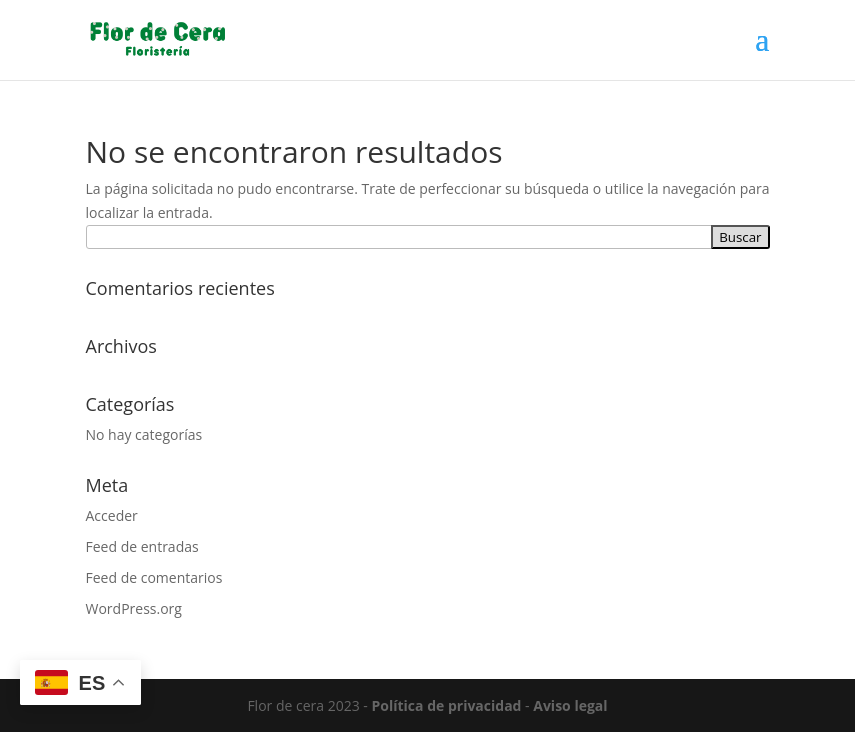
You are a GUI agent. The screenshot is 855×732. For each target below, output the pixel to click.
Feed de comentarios (154, 577)
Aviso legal (570, 705)
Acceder (112, 515)
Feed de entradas (142, 546)
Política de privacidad (447, 705)
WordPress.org (134, 608)
